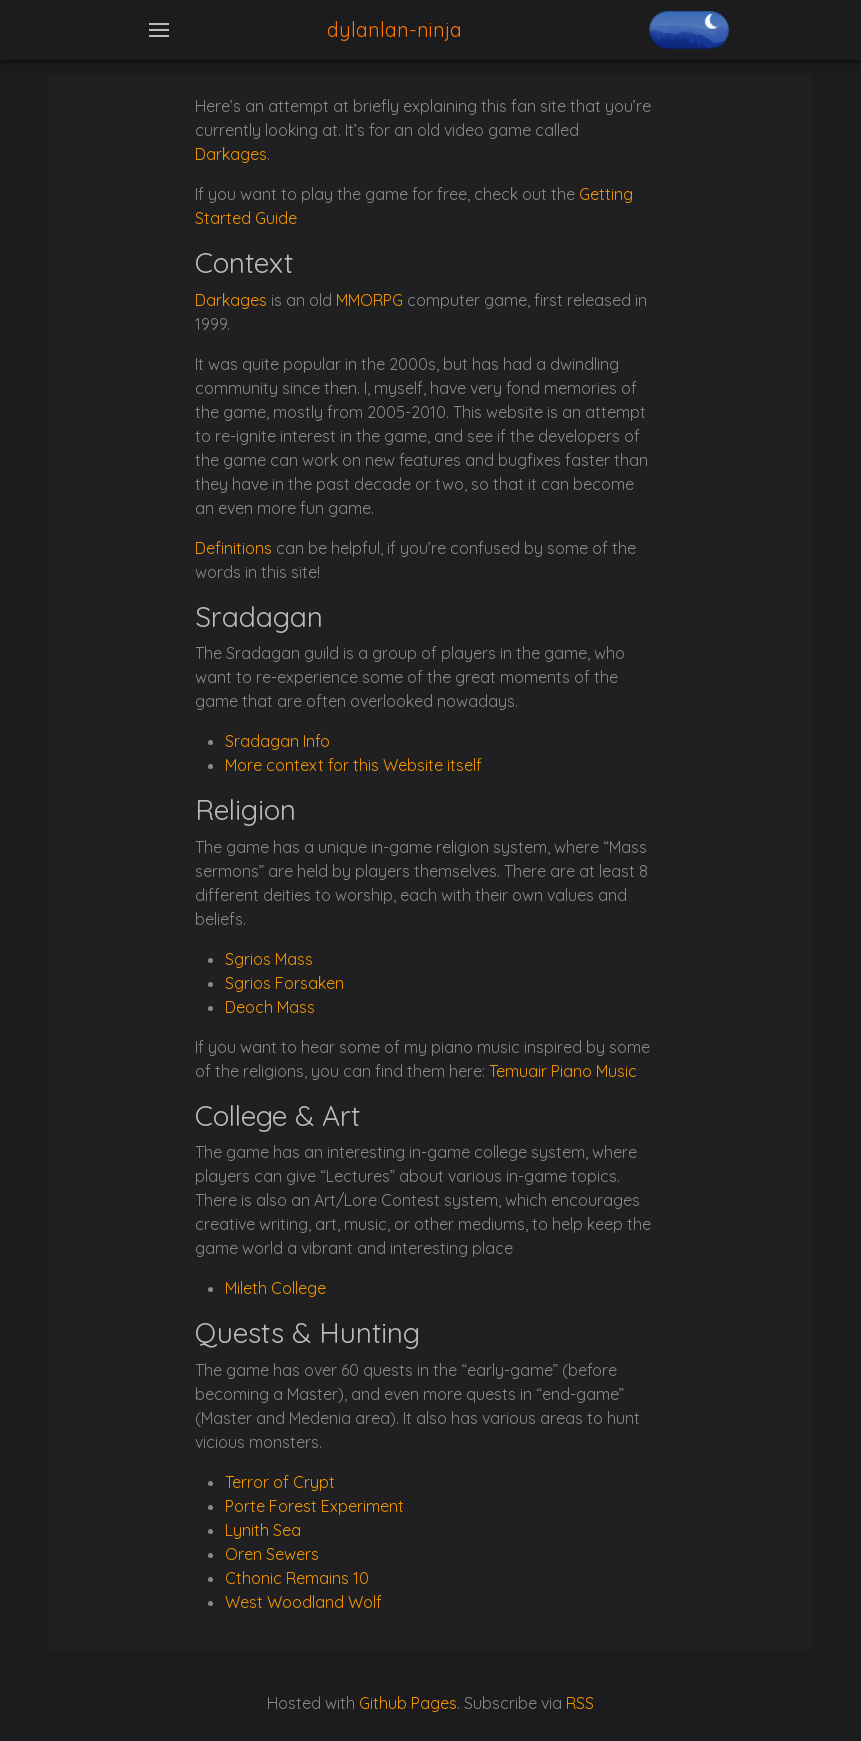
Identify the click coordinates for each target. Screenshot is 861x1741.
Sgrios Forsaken (284, 983)
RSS (580, 1703)
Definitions (233, 548)
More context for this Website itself (353, 765)
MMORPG (369, 300)
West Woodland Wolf (303, 1602)
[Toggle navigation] (159, 30)
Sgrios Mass (269, 959)
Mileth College (275, 1288)
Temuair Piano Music (563, 1071)
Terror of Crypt (280, 1482)
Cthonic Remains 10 (297, 1578)
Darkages (231, 154)
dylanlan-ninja (394, 29)
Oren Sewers (272, 1554)
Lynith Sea (263, 1530)
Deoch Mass (270, 1007)
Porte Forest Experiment (314, 1506)
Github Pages (408, 1703)
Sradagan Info (277, 741)
